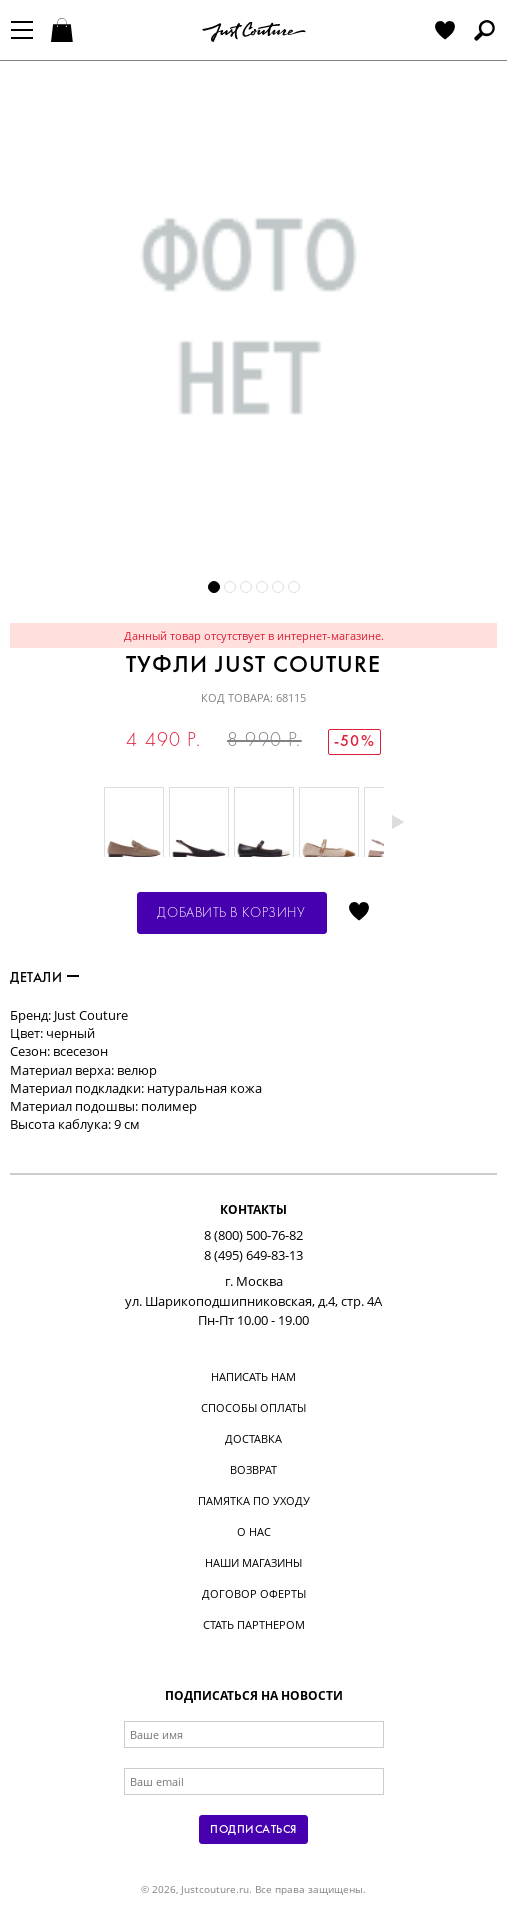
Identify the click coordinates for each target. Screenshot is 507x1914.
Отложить (359, 913)
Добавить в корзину (231, 913)
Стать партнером (254, 1624)
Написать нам (253, 1376)
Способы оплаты (253, 1407)
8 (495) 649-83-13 (253, 1255)
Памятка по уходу (254, 1500)
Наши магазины (253, 1562)
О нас (254, 1531)
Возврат (253, 1469)
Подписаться (253, 1830)
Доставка (253, 1438)
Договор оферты (254, 1593)
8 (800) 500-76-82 (253, 1235)
